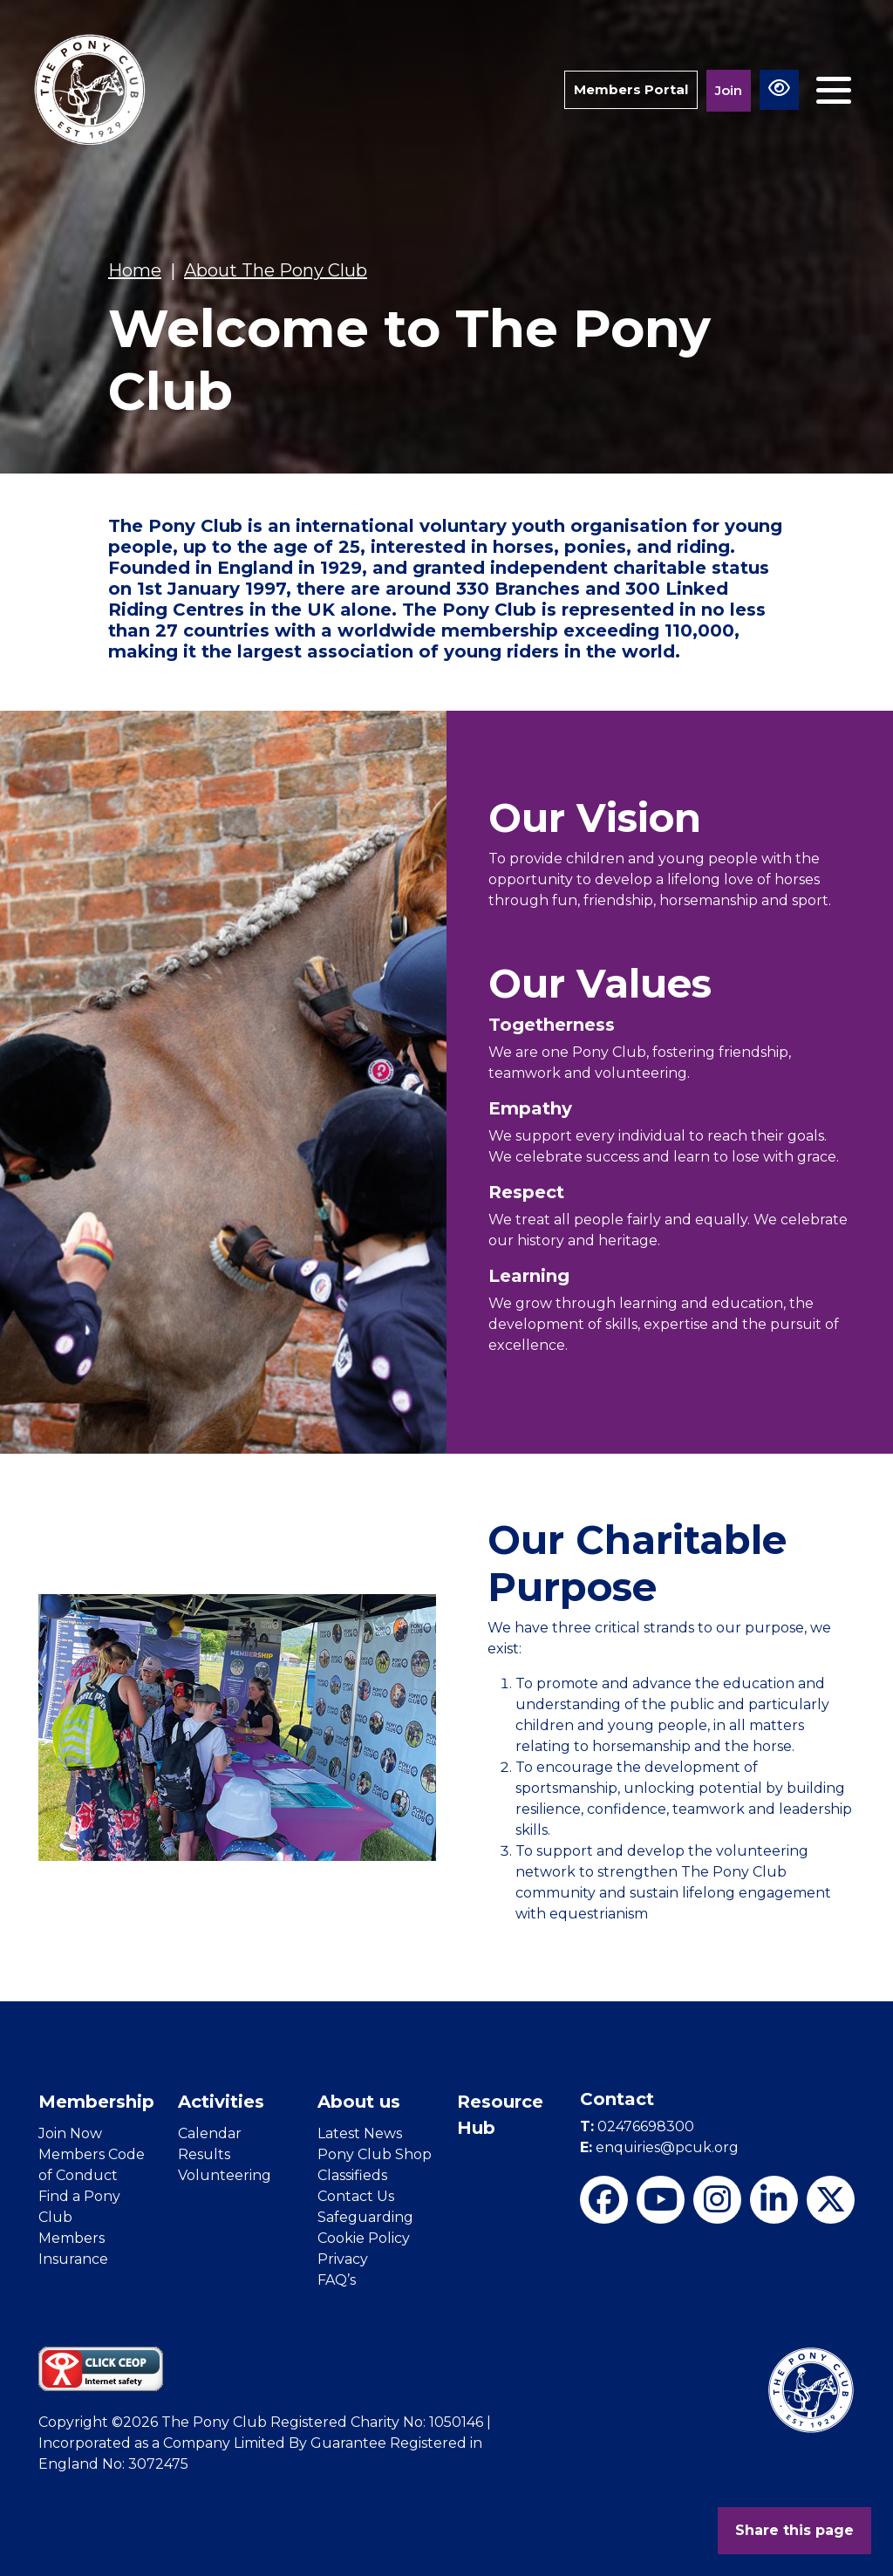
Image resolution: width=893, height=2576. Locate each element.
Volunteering (224, 2175)
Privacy (342, 2259)
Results (204, 2154)
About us (358, 2101)
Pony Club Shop (374, 2154)
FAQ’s (336, 2280)
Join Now (70, 2133)
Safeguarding (365, 2217)
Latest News (359, 2133)
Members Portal (631, 89)
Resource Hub (500, 2114)
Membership (96, 2101)
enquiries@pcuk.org (659, 2147)
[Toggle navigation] (834, 90)
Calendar (210, 2133)
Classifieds (352, 2175)
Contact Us (355, 2196)
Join (728, 90)
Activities (221, 2101)
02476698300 (637, 2126)
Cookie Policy (363, 2238)
